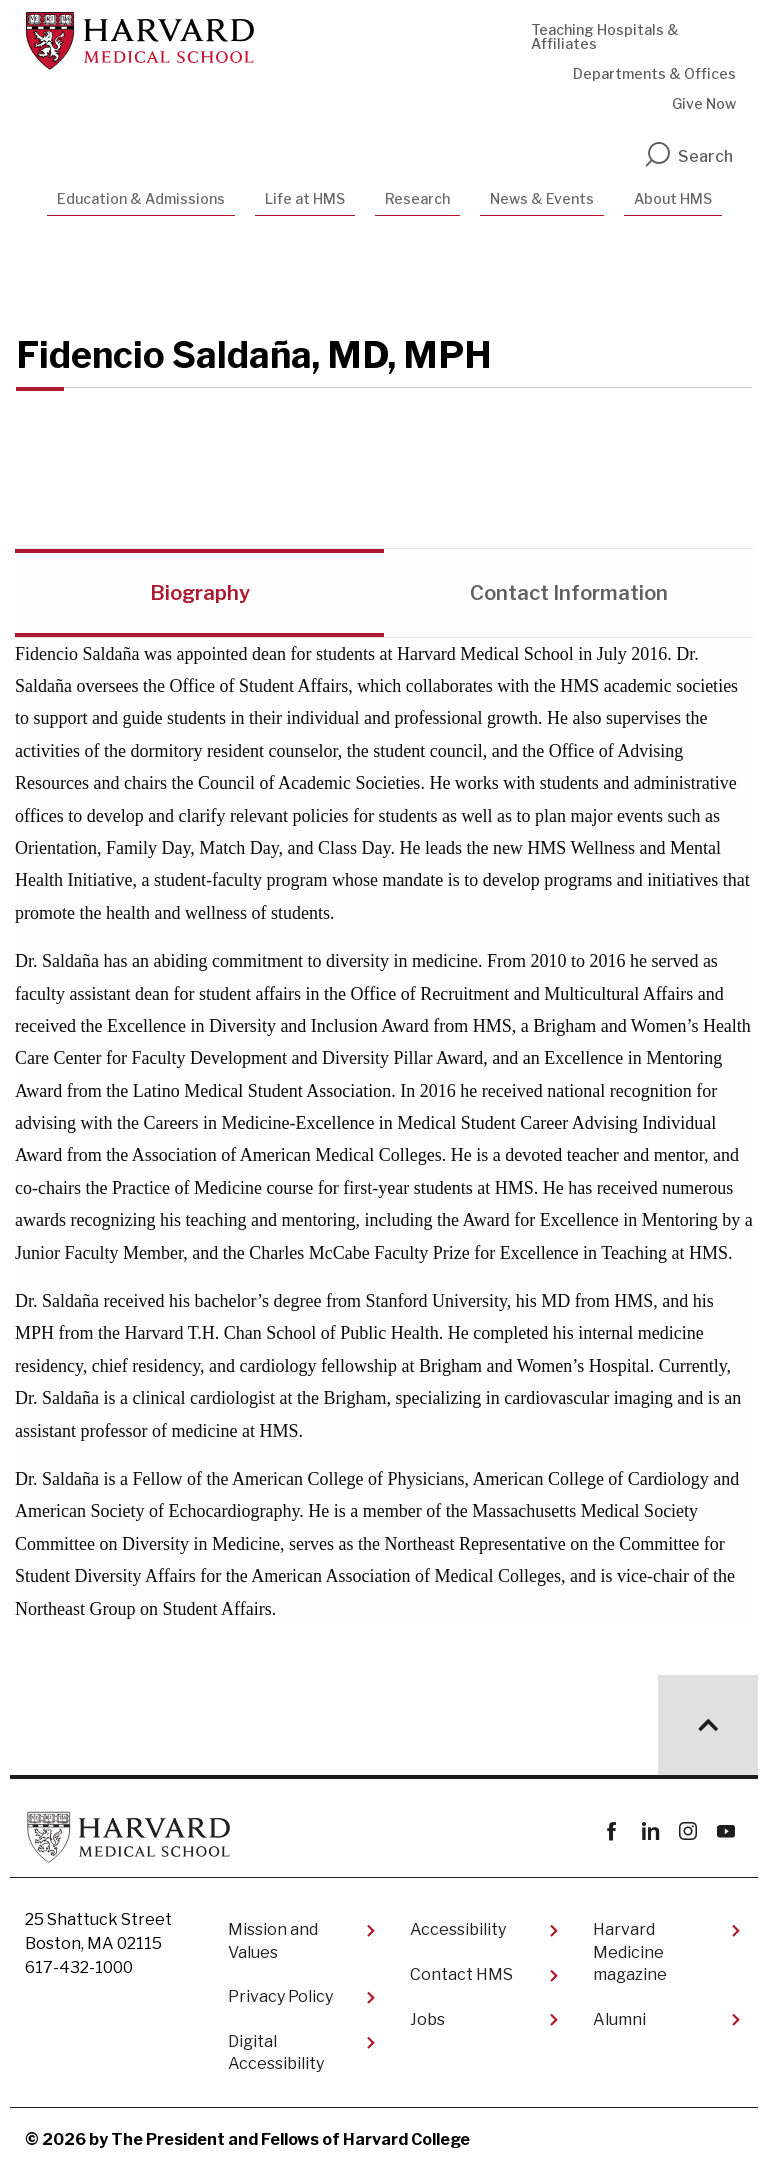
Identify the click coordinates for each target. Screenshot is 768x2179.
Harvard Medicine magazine (630, 1952)
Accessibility (458, 1929)
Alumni (619, 2019)
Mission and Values (273, 1940)
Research (417, 198)
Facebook (611, 1831)
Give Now (704, 103)
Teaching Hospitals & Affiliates (605, 36)
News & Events (542, 198)
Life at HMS (305, 198)
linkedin (649, 1831)
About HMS (673, 198)
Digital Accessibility (276, 2052)
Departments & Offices (654, 73)
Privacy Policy (280, 1996)
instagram (687, 1831)
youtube (725, 1831)
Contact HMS (461, 1974)
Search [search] (688, 156)
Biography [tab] (200, 593)
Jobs (427, 2019)
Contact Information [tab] (569, 593)
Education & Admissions (141, 198)
